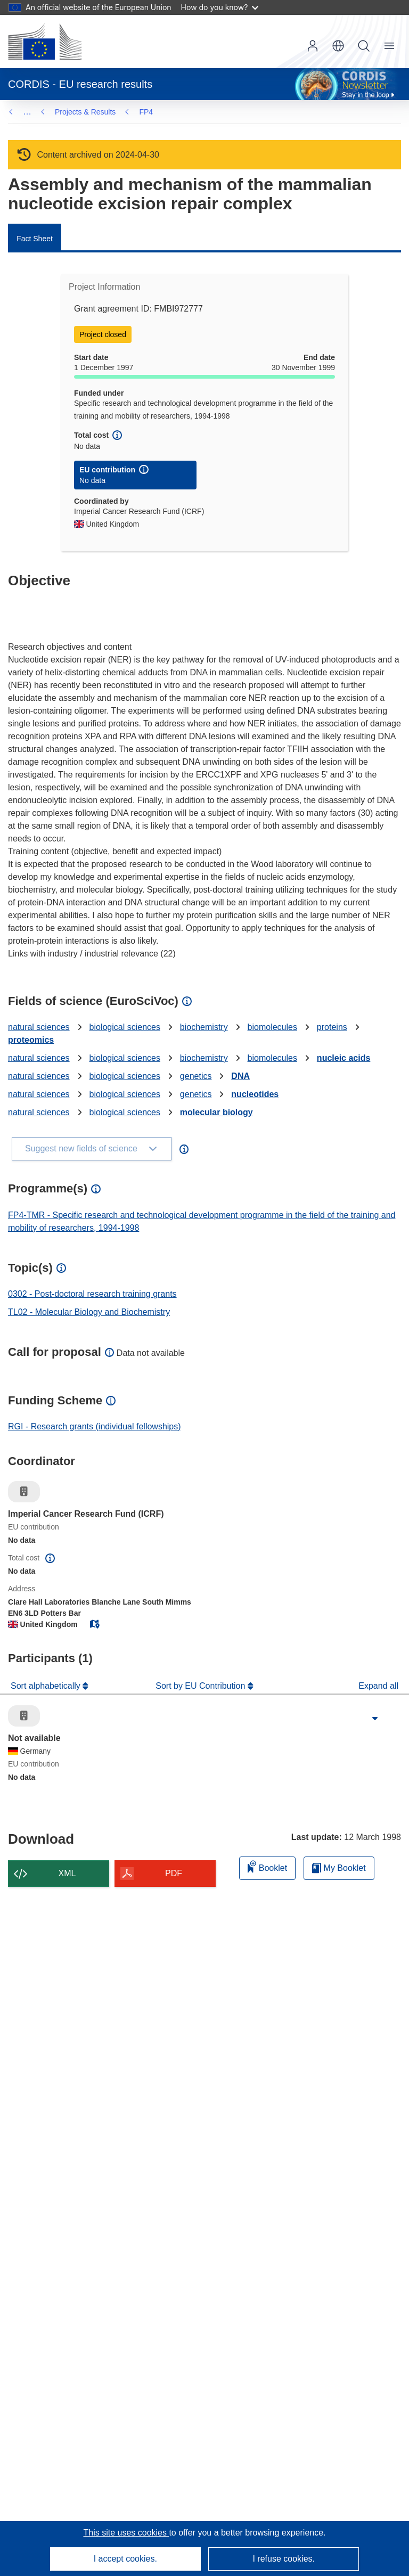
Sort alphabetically (47, 1685)
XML (67, 1873)
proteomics (31, 1039)
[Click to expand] (375, 1718)
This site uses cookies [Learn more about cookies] (126, 2532)
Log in (312, 45)
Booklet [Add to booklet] (267, 1866)
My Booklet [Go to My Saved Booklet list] (339, 1868)
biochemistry (204, 1027)
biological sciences (124, 1027)
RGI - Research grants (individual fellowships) (94, 1426)
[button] (338, 46)
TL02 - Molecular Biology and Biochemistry (89, 1311)
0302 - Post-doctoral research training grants (92, 1293)
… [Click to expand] (27, 111)
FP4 (62, 112)
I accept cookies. (125, 2558)
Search (363, 45)
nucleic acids (344, 1057)
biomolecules (272, 1027)
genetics (196, 1076)
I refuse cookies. (283, 2558)
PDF (173, 1873)
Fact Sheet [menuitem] (35, 238)
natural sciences (39, 1027)
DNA (240, 1076)
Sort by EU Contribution (202, 1685)
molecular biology (216, 1112)
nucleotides (255, 1094)
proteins (332, 1027)
